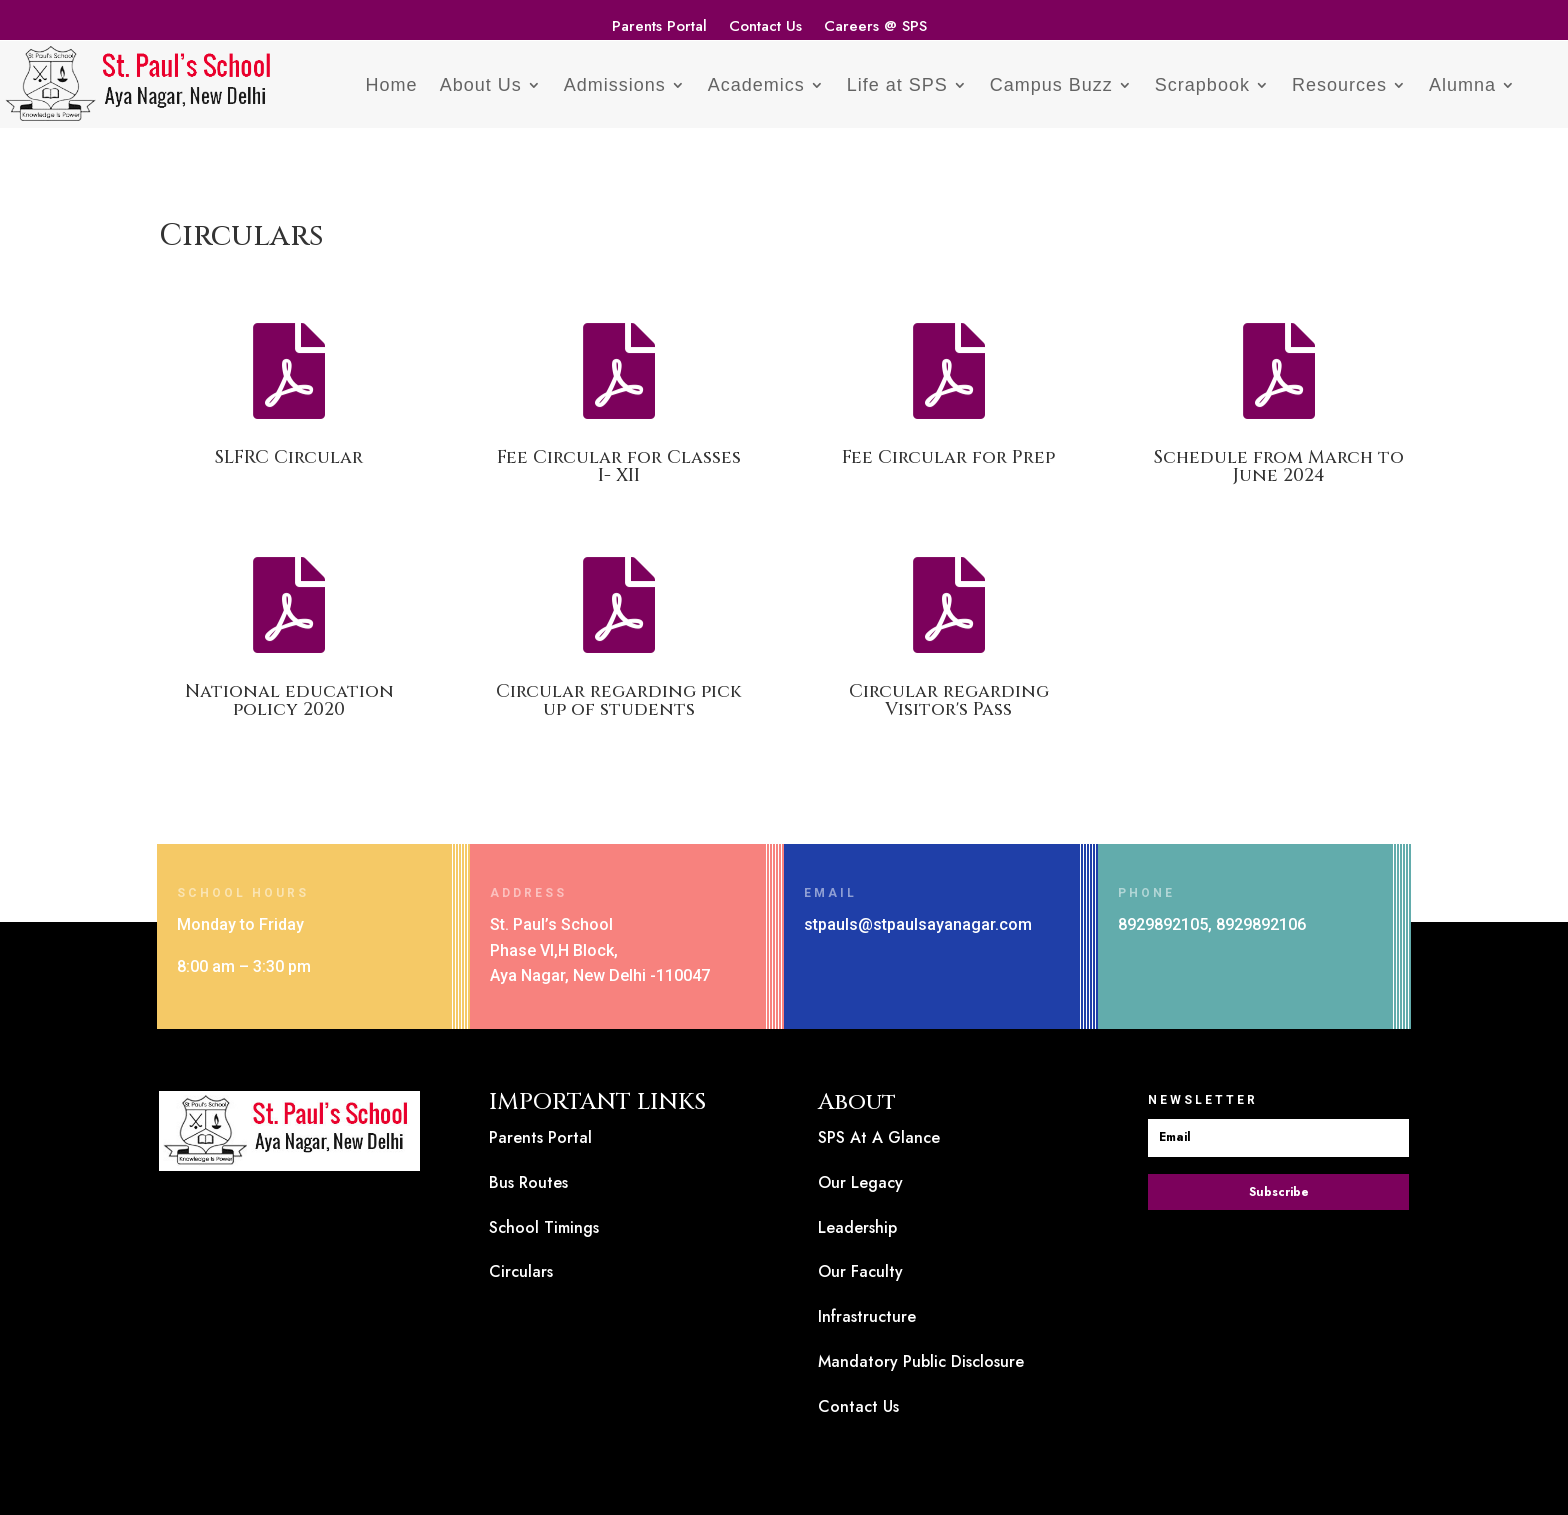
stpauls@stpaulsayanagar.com (918, 924)
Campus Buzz (1051, 85)
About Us (481, 85)
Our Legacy (860, 1182)
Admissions (615, 85)
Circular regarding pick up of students (619, 700)
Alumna (1462, 85)
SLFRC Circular (289, 457)
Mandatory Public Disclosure (921, 1361)
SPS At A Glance (879, 1137)
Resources (1339, 85)
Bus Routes (528, 1182)
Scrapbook (1202, 85)
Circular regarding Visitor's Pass (949, 700)
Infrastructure (867, 1316)
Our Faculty (860, 1271)
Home (392, 85)
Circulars (521, 1271)
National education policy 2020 (289, 700)
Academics (756, 85)
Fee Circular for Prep (948, 457)
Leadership (857, 1227)
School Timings (544, 1227)
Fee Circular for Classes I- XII (619, 466)
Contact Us (765, 28)
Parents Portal (659, 28)
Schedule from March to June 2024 (1279, 466)
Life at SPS (897, 85)
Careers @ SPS (875, 28)
